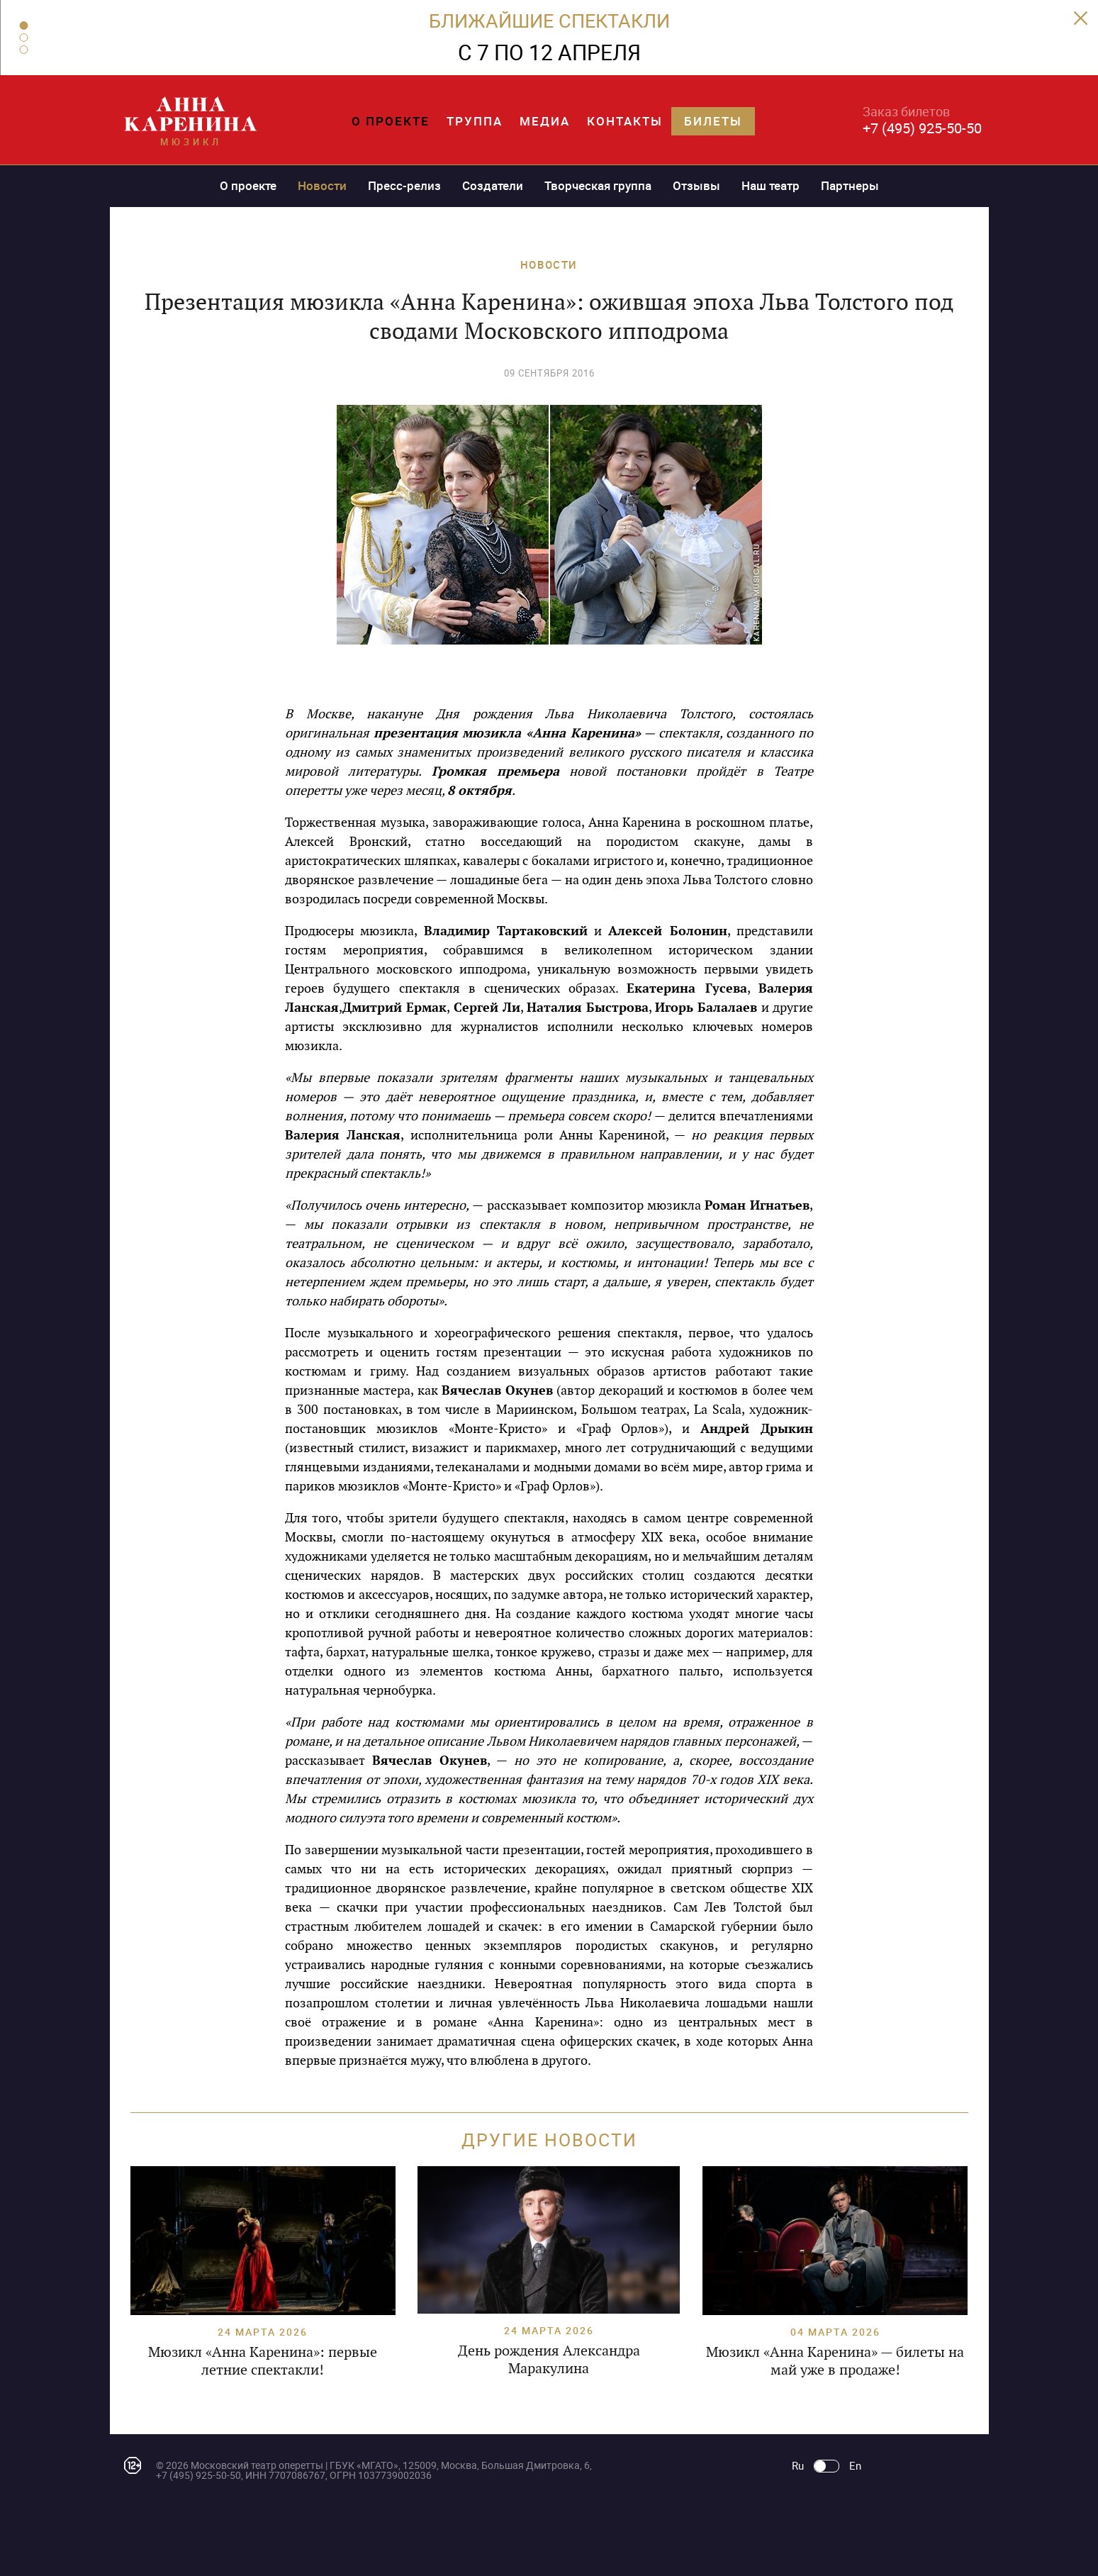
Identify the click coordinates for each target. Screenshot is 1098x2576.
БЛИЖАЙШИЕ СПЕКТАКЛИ (549, 20)
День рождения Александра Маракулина (549, 2359)
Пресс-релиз (404, 185)
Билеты (713, 121)
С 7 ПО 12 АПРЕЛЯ (549, 52)
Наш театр (770, 185)
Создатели (492, 185)
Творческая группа (597, 185)
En (855, 2465)
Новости (322, 185)
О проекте (391, 121)
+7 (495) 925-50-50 (922, 128)
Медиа (545, 121)
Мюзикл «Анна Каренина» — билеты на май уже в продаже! (835, 2361)
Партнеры (850, 185)
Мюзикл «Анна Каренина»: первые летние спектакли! (262, 2361)
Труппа (475, 121)
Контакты (625, 121)
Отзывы (696, 185)
